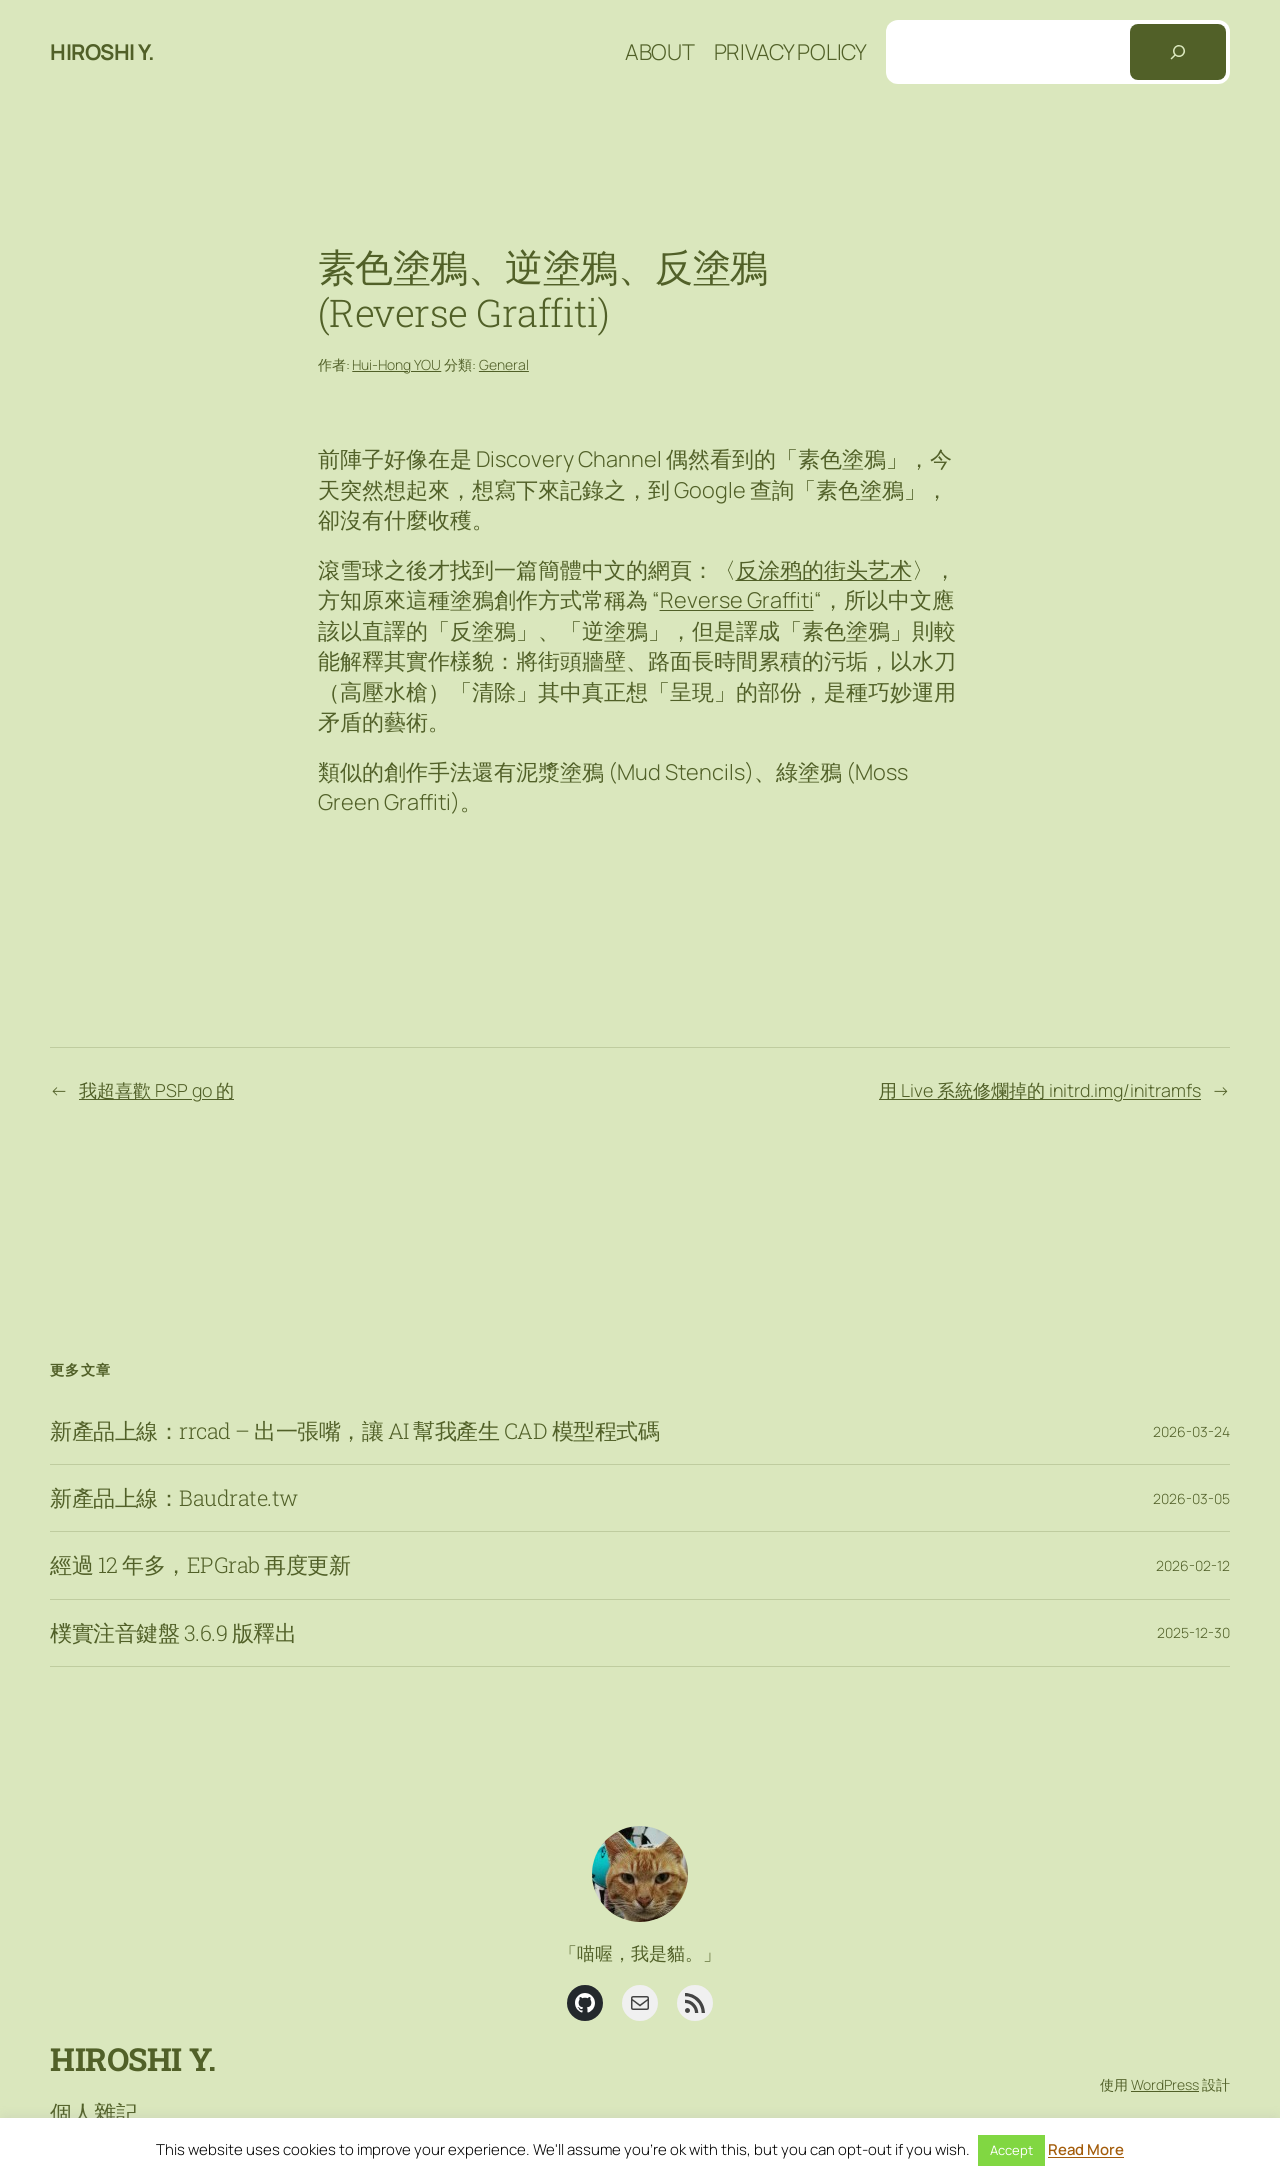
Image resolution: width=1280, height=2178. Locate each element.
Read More (1086, 2149)
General (504, 364)
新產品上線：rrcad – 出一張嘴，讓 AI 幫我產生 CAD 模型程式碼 (354, 1431)
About (660, 52)
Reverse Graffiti (737, 600)
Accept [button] (1011, 2150)
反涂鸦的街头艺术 (824, 570)
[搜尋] (1178, 52)
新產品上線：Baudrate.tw (174, 1498)
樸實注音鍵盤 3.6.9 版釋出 (173, 1633)
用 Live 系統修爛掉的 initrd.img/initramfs (1040, 1090)
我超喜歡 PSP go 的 (156, 1090)
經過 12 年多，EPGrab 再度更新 (200, 1565)
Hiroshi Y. (102, 52)
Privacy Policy (790, 52)
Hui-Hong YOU (396, 364)
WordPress (1165, 2084)
